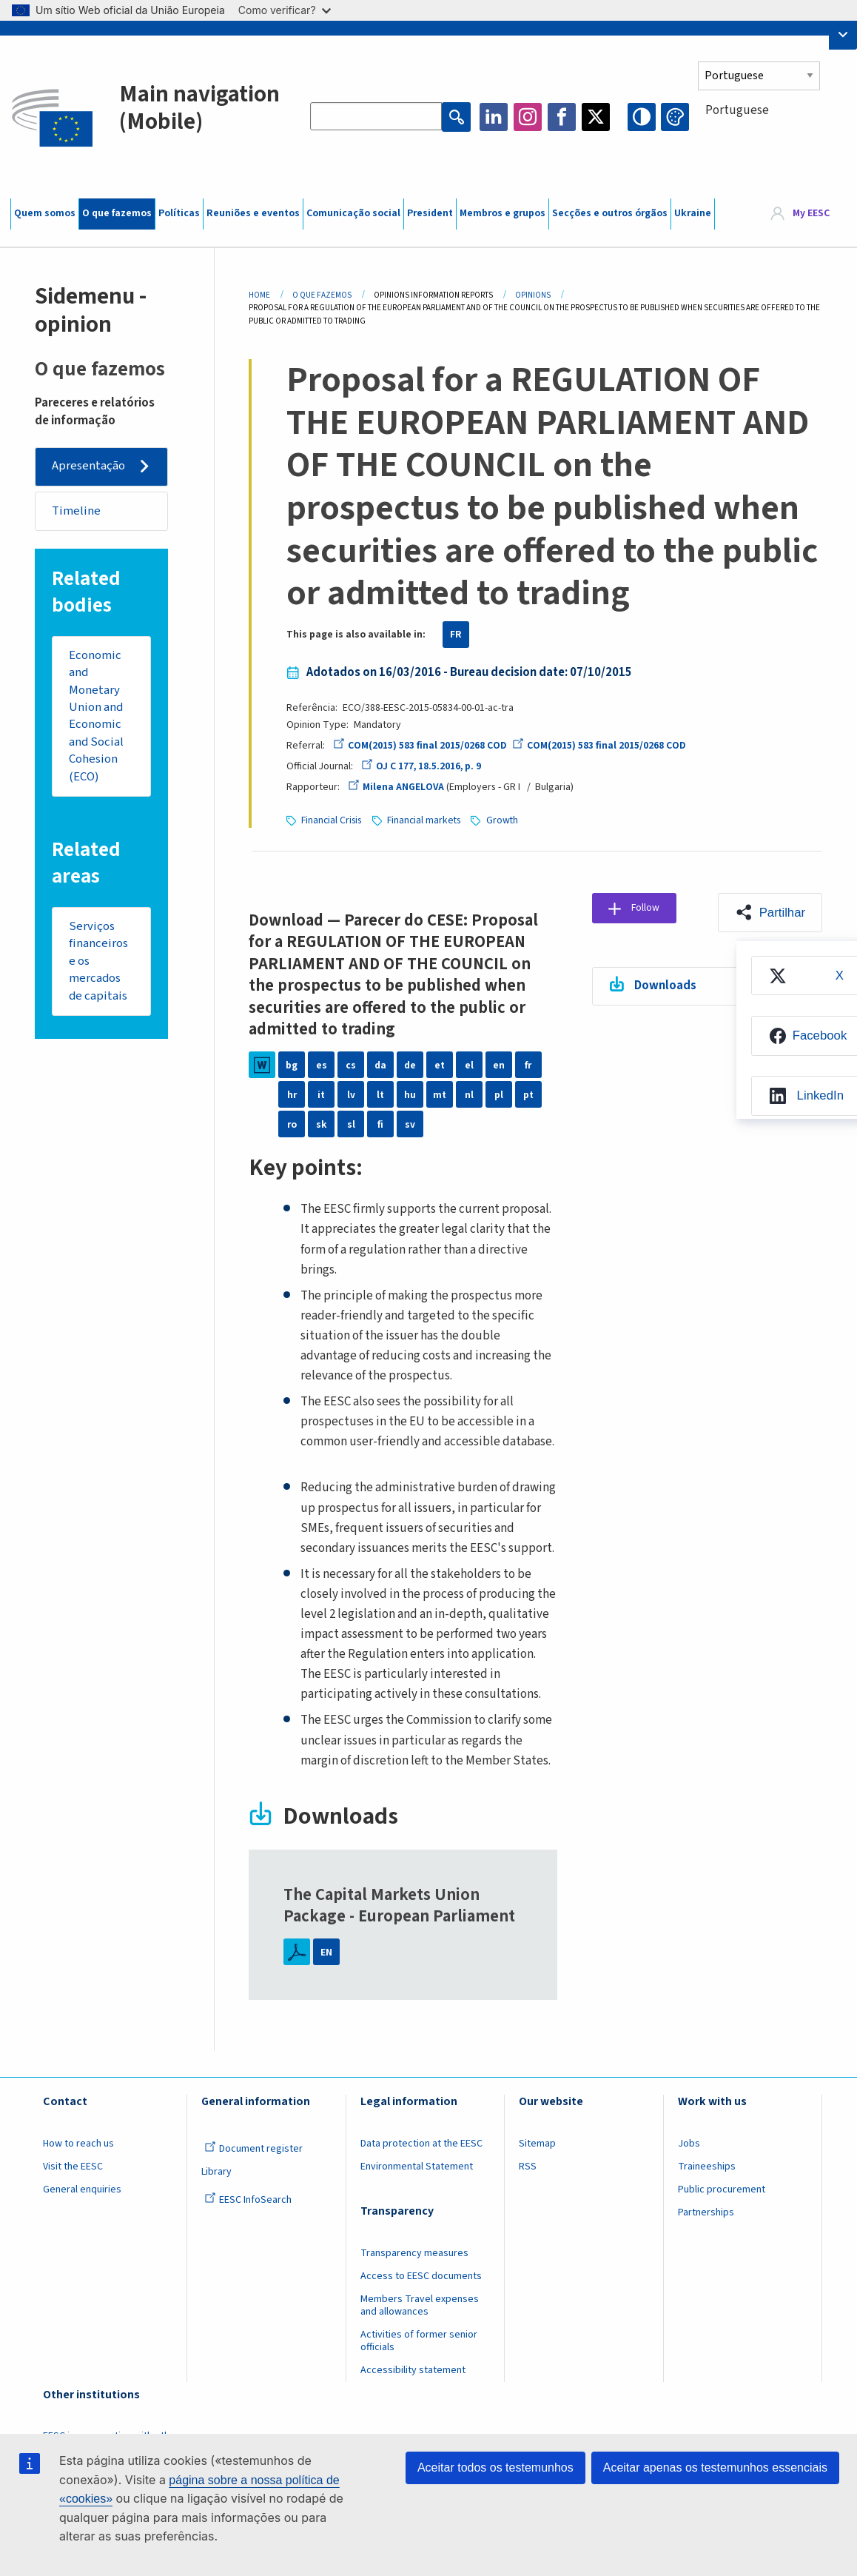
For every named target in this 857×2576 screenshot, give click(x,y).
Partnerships (706, 2211)
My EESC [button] (811, 214)
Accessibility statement (413, 2369)
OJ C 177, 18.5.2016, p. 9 (422, 766)
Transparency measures (414, 2252)
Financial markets (427, 819)
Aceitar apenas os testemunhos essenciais (715, 2467)
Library (216, 2171)
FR (456, 634)
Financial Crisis (332, 819)
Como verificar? (284, 10)
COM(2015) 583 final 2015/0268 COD (420, 745)
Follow (650, 908)
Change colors (675, 117)
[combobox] (772, 137)
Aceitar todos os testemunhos (495, 2467)
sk (321, 1123)
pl (498, 1093)
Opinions (533, 295)
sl (351, 1123)
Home (259, 295)
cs (351, 1064)
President (430, 213)
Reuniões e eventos (253, 213)
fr (528, 1064)
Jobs (689, 2142)
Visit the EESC (73, 2165)
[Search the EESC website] (376, 117)
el (469, 1064)
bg (292, 1064)
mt (439, 1093)
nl (469, 1093)
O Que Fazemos (322, 295)
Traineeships (707, 2165)
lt (380, 1093)
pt (528, 1093)
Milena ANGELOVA (396, 787)
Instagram (528, 117)
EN (326, 1951)
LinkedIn (494, 117)
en (499, 1064)
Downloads (666, 985)
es (321, 1064)
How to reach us (78, 2142)
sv (410, 1123)
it (321, 1093)
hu (410, 1093)
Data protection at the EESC (421, 2142)
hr (292, 1093)
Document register (253, 2148)
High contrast (642, 117)
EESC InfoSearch (248, 2199)
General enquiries (82, 2188)
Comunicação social (353, 213)
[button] (769, 912)
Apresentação (89, 466)
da (380, 1064)
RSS (528, 2165)
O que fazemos (117, 213)
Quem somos (44, 213)
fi (380, 1123)
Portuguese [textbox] (737, 110)
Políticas (179, 213)
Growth (507, 819)
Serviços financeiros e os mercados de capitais (99, 966)
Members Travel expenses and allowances (419, 2304)
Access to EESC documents (421, 2275)
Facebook (562, 117)
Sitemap (537, 2142)
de (410, 1064)
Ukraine (692, 213)
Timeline (77, 512)
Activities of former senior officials (418, 2340)
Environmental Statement (416, 2165)
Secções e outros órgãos (610, 213)
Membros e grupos (502, 213)
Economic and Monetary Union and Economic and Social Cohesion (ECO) (97, 718)
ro (292, 1123)
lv (351, 1093)
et (439, 1064)
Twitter (596, 117)
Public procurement (721, 2188)
